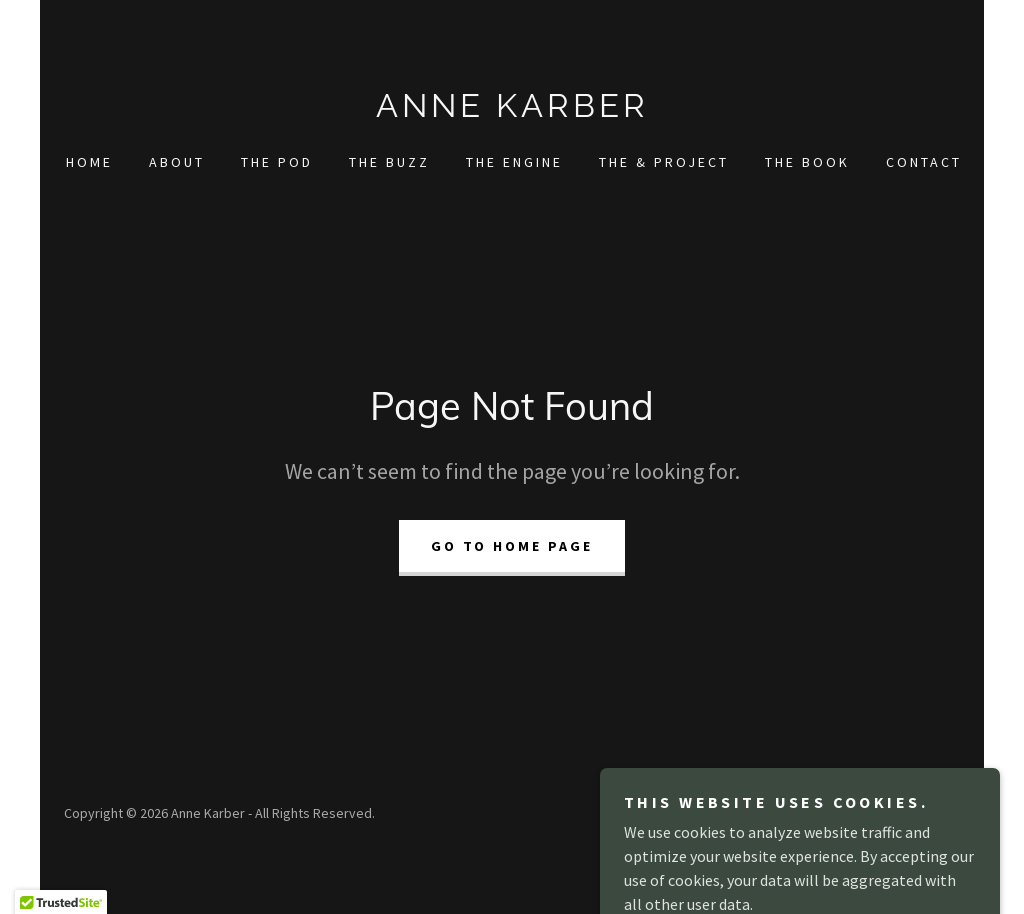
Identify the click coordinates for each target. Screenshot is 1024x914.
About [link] (177, 162)
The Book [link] (807, 162)
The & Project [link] (664, 162)
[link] (512, 111)
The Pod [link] (277, 162)
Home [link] (89, 162)
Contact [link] (924, 162)
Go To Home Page (512, 546)
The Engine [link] (514, 162)
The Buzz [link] (389, 162)
